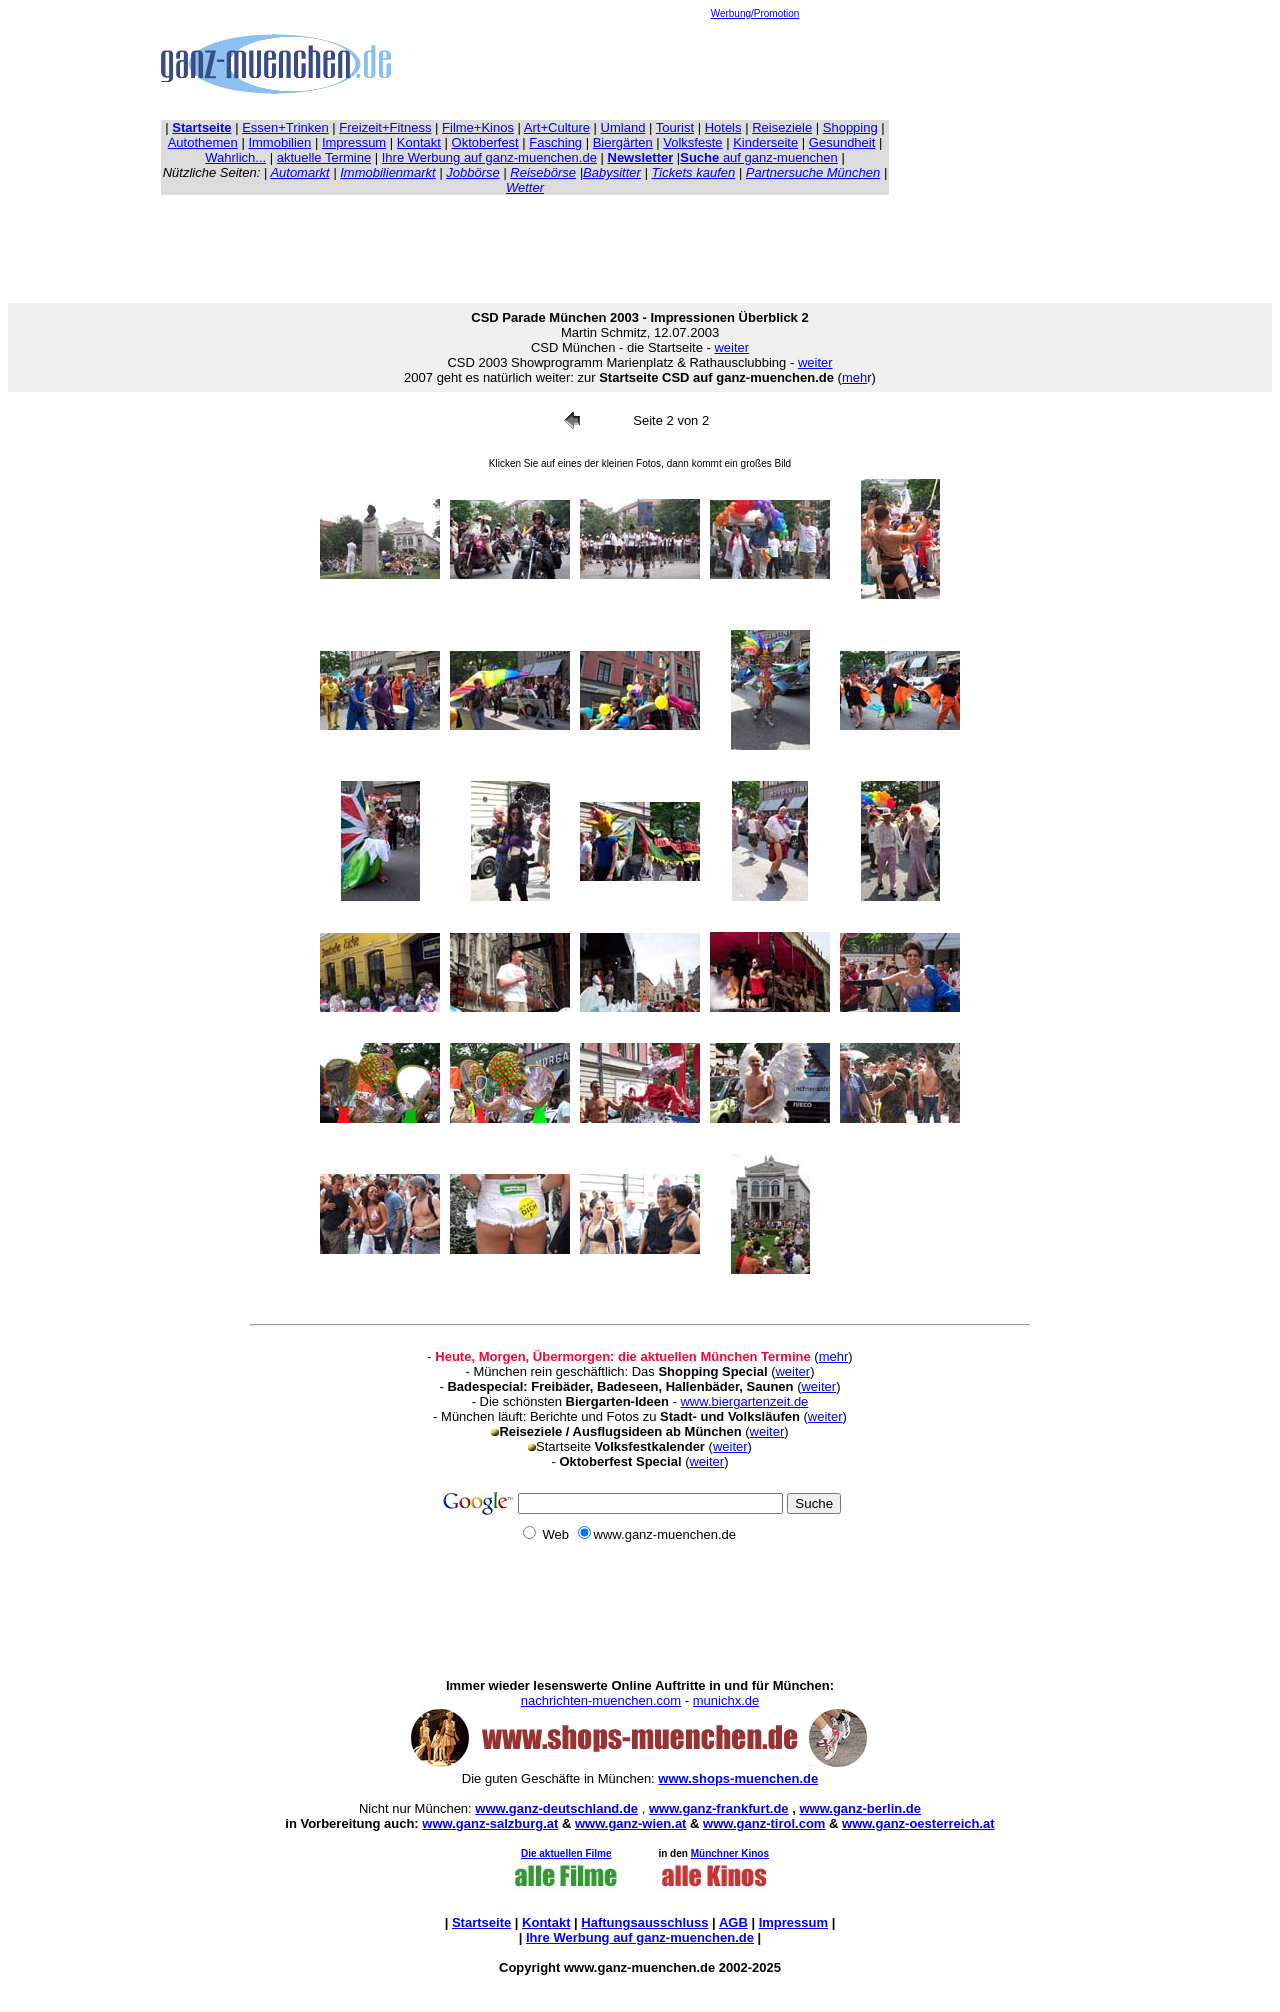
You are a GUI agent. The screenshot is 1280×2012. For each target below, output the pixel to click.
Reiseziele (782, 127)
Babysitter (612, 172)
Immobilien (279, 142)
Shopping (850, 127)
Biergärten (623, 142)
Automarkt (299, 172)
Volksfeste (692, 142)
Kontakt (419, 142)
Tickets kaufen (694, 172)
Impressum (354, 142)
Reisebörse (543, 172)
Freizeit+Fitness (385, 127)
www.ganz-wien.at (630, 1823)
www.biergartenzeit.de (744, 1401)
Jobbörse (472, 172)
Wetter (525, 187)
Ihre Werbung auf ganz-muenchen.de (489, 157)
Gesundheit (842, 142)
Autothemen (203, 142)
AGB (733, 1922)
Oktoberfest (485, 142)
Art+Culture (557, 127)
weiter (731, 347)
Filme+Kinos (478, 127)
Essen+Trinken (285, 127)
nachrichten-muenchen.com (601, 1700)
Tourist (675, 127)
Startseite (481, 1922)
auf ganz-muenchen (759, 157)
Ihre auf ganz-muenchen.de (640, 1937)
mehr (834, 1356)
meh (854, 377)
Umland (623, 127)
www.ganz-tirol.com (764, 1823)
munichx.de (726, 1700)
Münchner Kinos (730, 1853)
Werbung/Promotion (755, 13)
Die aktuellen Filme (566, 1853)
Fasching (555, 142)
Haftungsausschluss (644, 1922)
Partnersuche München (813, 172)
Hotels (723, 127)
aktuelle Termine (324, 157)
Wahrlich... (235, 157)
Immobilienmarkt (387, 172)
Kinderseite (765, 142)
